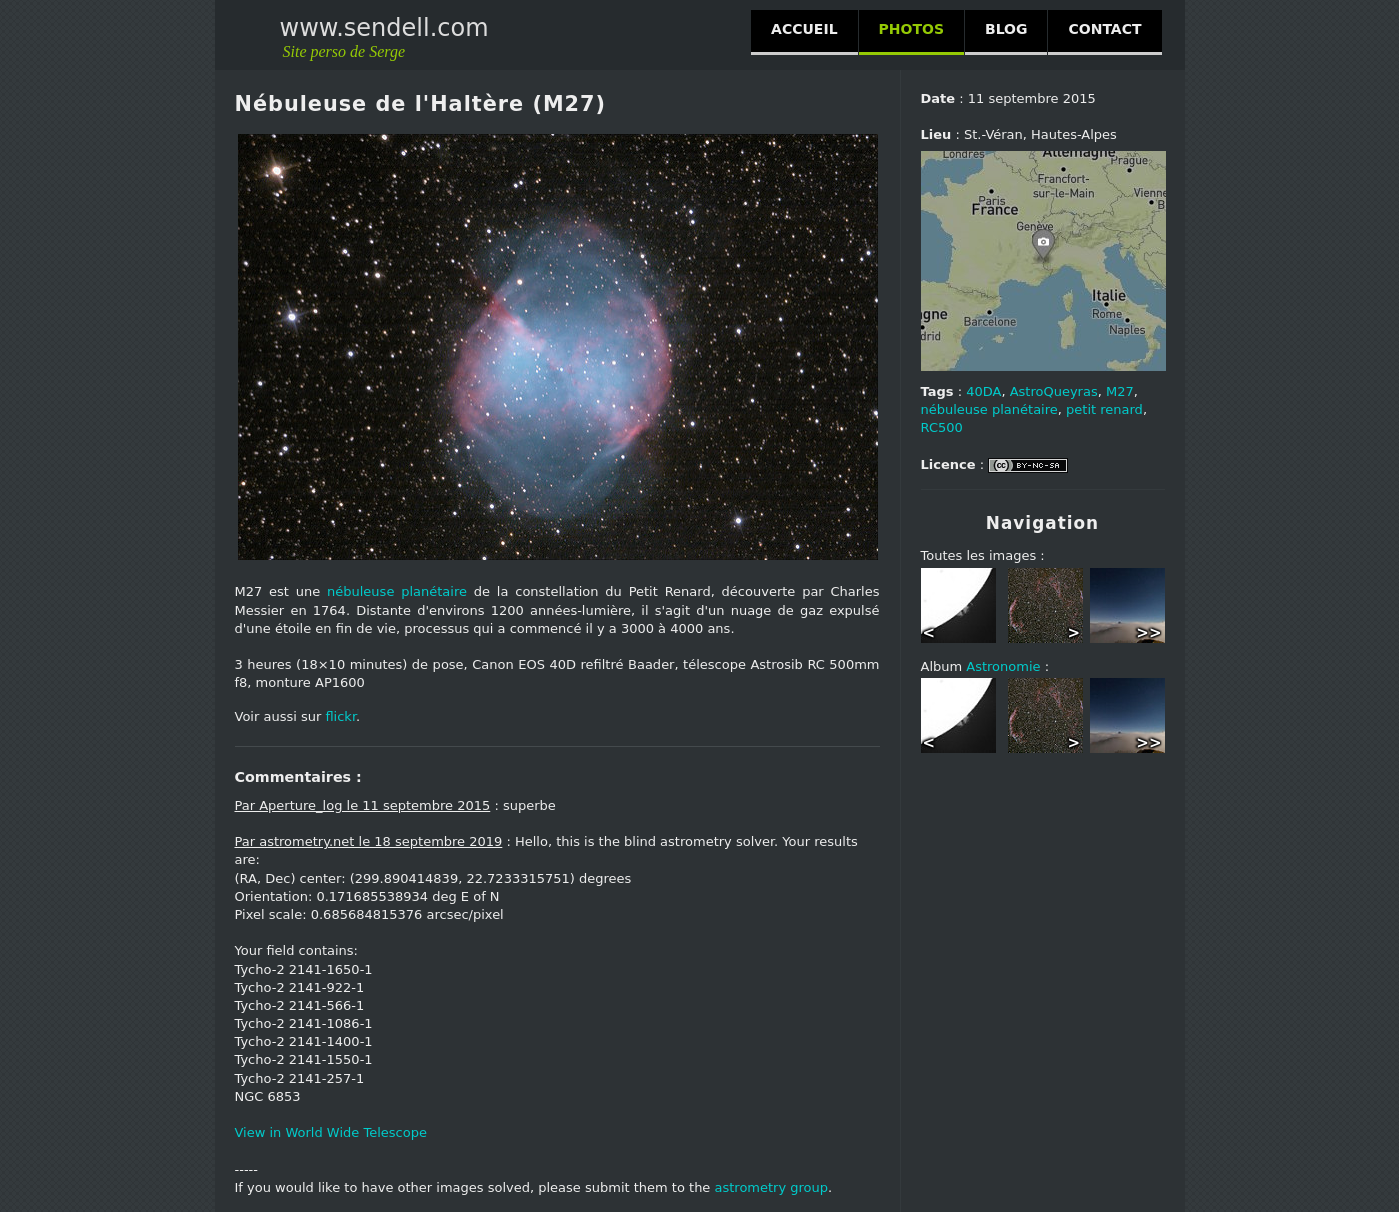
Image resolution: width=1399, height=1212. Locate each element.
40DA (983, 391)
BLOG (1006, 29)
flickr (340, 716)
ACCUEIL (804, 29)
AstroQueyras (1054, 391)
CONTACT (1104, 29)
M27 (1120, 391)
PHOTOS (911, 29)
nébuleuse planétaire (397, 591)
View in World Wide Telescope (331, 1132)
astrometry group (772, 1187)
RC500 (942, 427)
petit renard (1104, 409)
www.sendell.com (384, 28)
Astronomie (1003, 666)
